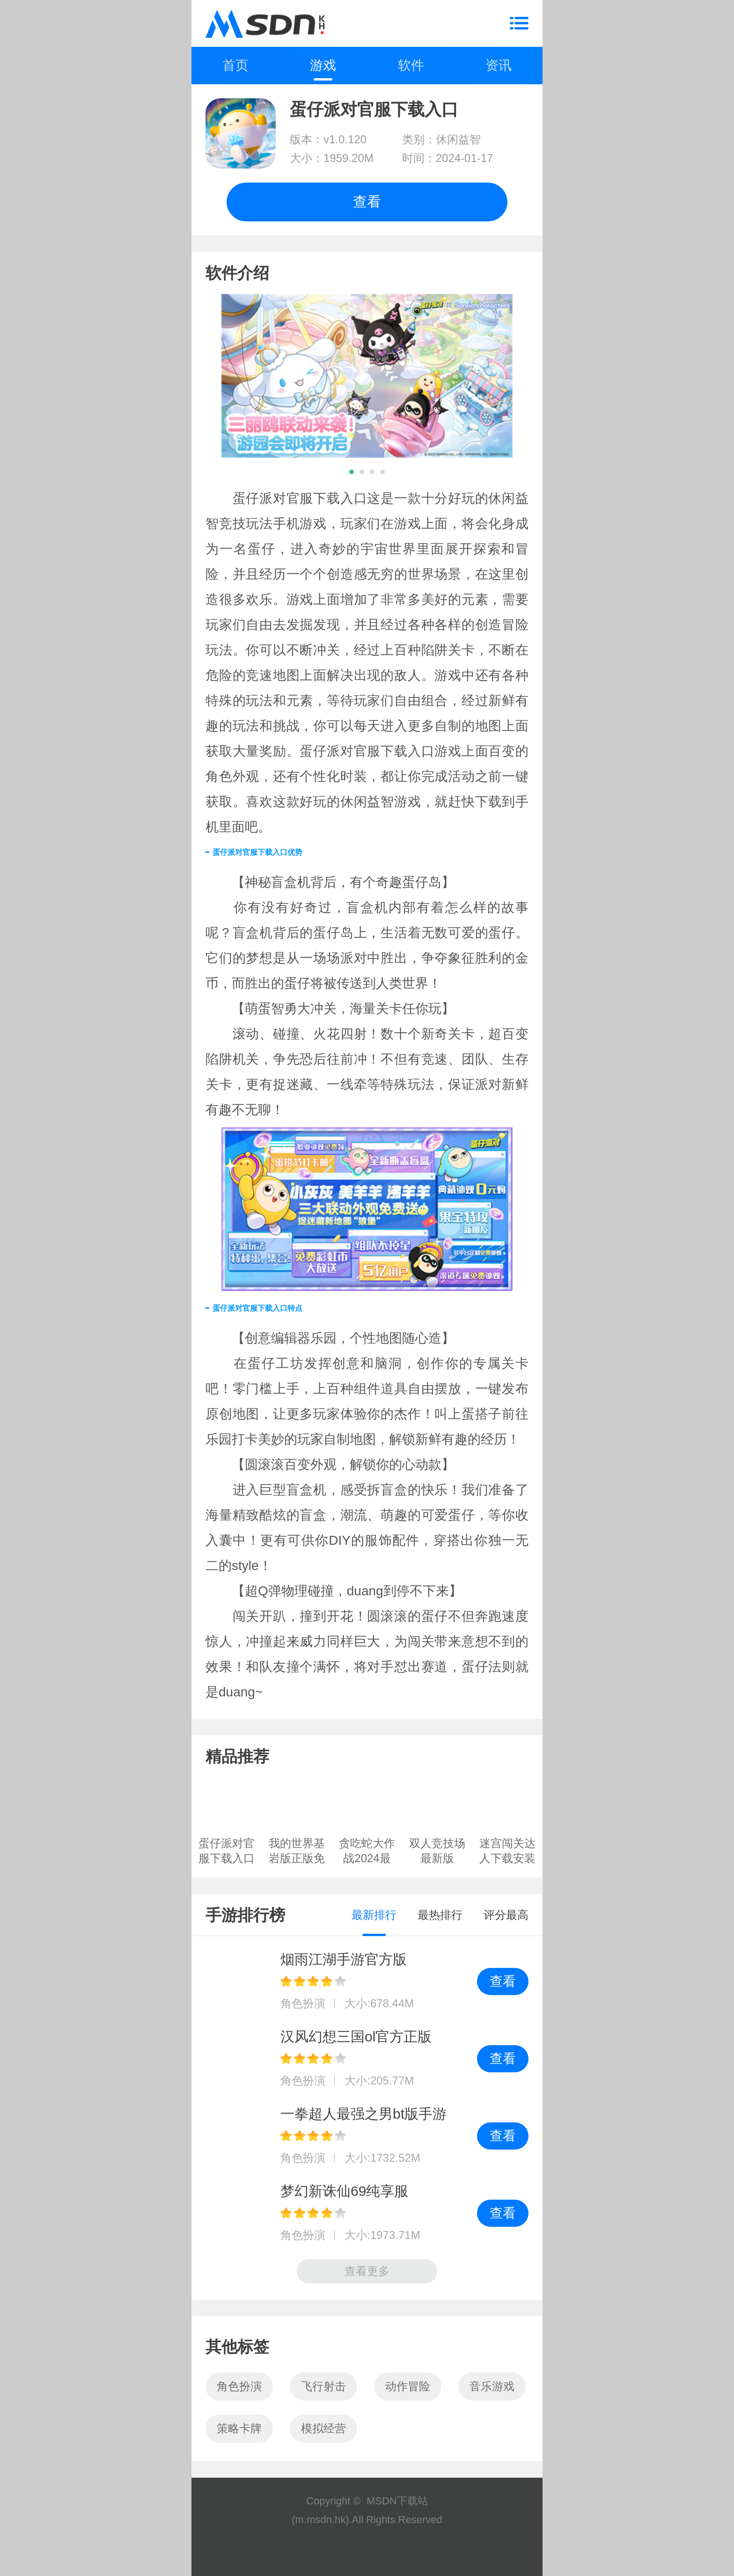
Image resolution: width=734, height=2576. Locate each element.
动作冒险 (407, 2386)
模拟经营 (323, 2428)
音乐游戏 (492, 2386)
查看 (367, 201)
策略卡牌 (239, 2428)
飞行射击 (323, 2386)
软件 (411, 65)
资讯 (498, 65)
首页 (235, 65)
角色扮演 (239, 2386)
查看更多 (367, 2271)
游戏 (323, 65)
